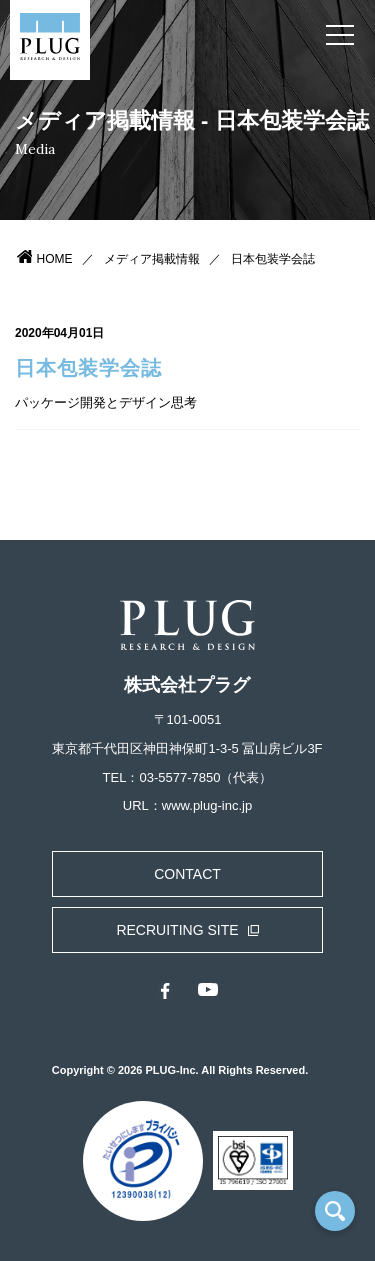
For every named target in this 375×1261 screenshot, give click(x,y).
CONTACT (187, 874)
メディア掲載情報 (152, 259)
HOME (55, 259)
